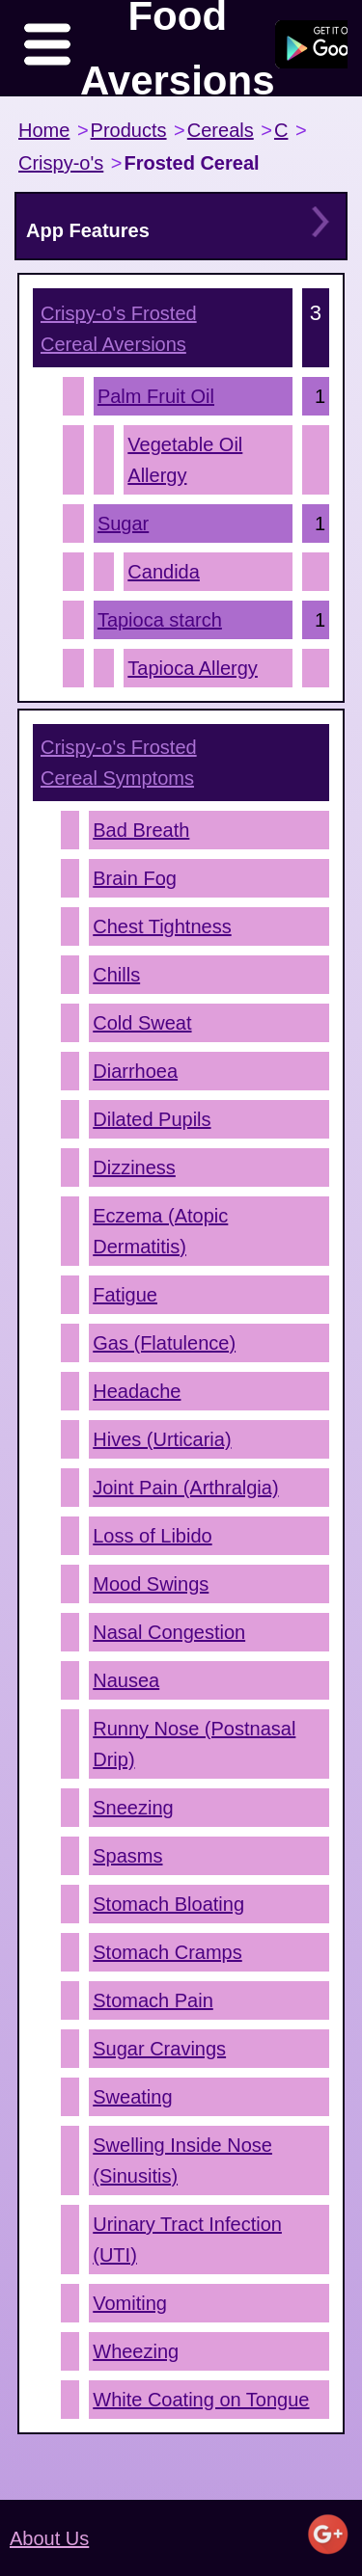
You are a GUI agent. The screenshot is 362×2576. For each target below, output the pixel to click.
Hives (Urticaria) (162, 1439)
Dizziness (134, 1167)
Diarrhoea (135, 1071)
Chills (116, 974)
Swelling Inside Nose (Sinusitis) (182, 2160)
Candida (163, 571)
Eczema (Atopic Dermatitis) (160, 1231)
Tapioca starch (159, 620)
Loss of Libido (152, 1535)
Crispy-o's (60, 163)
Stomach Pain (153, 2000)
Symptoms (119, 763)
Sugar (123, 523)
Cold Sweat (142, 1022)
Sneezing (133, 1807)
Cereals (220, 130)
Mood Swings (151, 1584)
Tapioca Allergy (192, 668)
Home (44, 130)
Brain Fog (135, 878)
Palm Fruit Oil (155, 396)
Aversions (119, 329)
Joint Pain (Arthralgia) (185, 1487)
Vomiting (130, 2303)
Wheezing (136, 2351)
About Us (49, 2538)
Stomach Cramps (167, 1952)
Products (129, 130)
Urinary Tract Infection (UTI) (187, 2240)
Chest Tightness (162, 926)
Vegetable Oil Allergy (184, 460)
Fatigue (125, 1294)
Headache (137, 1391)
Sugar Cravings (159, 2048)
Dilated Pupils (151, 1119)
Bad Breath (141, 830)
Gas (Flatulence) (164, 1343)
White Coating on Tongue (201, 2399)
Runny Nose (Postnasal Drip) (194, 1744)
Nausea (126, 1680)
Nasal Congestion (169, 1632)
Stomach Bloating (168, 1904)
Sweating (132, 2096)
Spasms (127, 1855)
